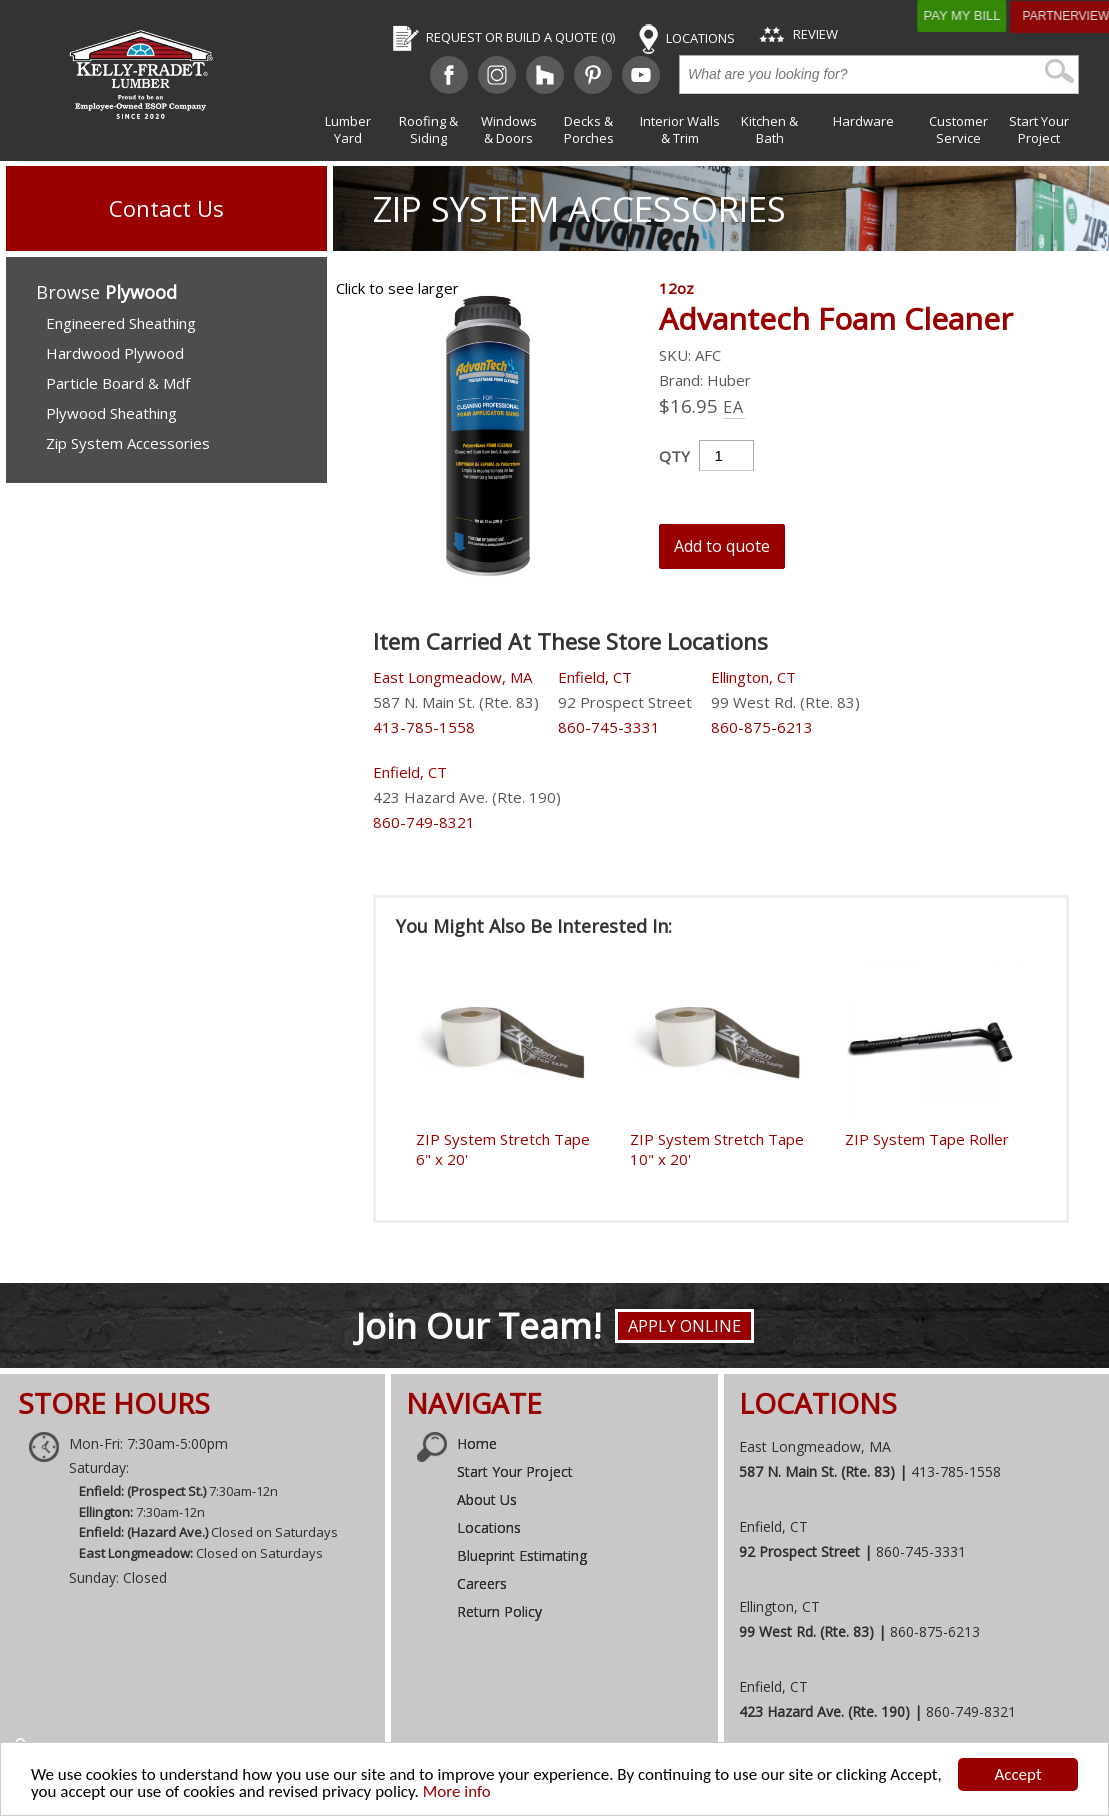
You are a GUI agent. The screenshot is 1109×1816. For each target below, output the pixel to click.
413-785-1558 (424, 727)
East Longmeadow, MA (452, 677)
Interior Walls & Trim (680, 130)
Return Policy (499, 1611)
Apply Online (684, 1325)
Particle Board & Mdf (118, 383)
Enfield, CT (595, 677)
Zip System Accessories (579, 208)
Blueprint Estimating (522, 1555)
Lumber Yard (348, 130)
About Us (487, 1499)
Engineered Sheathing (121, 323)
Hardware (863, 121)
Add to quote (722, 546)
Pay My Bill (988, 15)
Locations (489, 1527)
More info (457, 1791)
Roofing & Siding (428, 130)
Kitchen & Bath (769, 130)
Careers (482, 1583)
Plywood (141, 292)
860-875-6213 (762, 727)
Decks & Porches (589, 130)
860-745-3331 (609, 727)
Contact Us (166, 208)
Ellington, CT (753, 677)
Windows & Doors (509, 130)
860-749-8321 (424, 822)
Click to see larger (397, 288)
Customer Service (958, 130)
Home (477, 1443)
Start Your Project (1039, 130)
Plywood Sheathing (111, 413)
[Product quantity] (726, 455)
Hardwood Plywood (115, 353)
